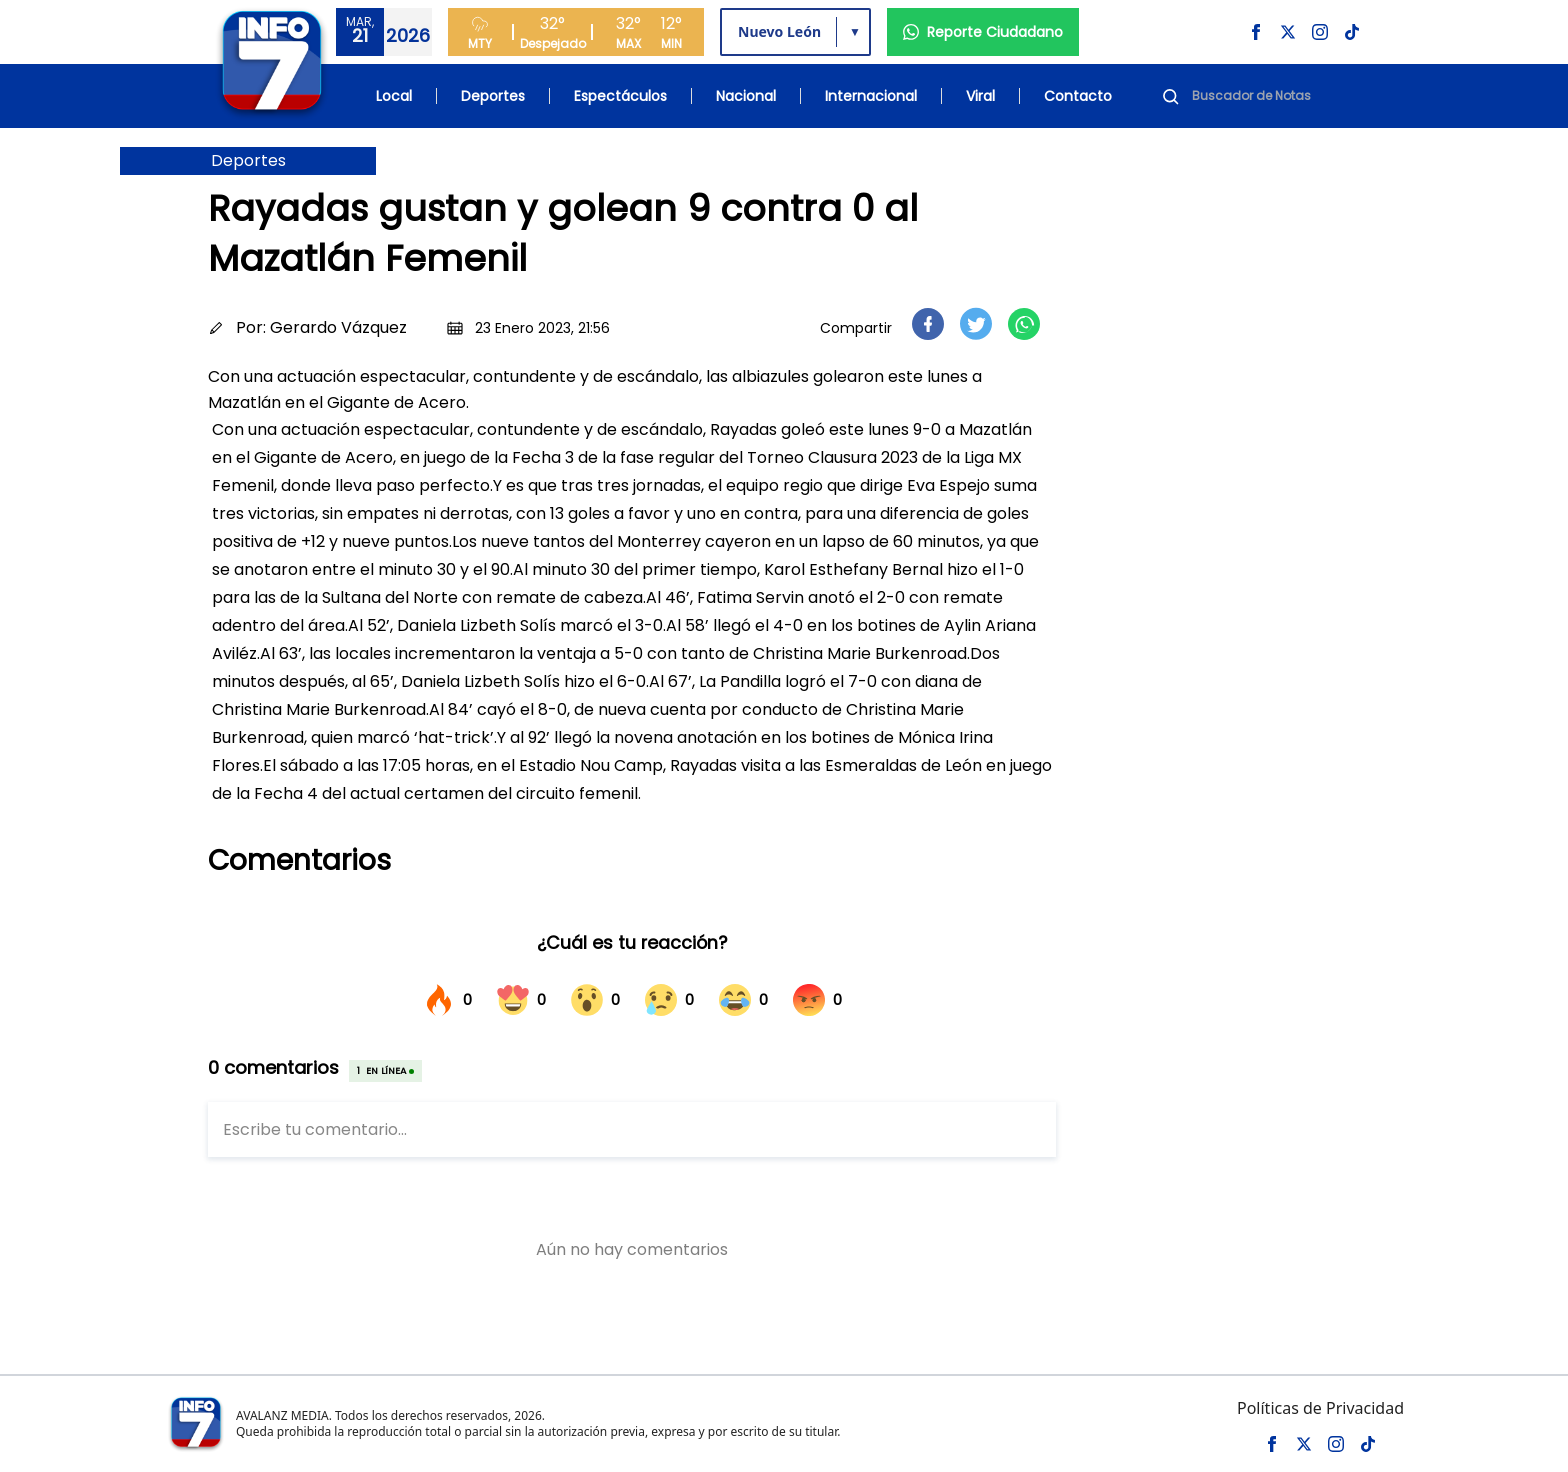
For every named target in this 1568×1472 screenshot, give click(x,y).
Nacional (746, 96)
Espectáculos (620, 96)
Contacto (1078, 96)
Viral (980, 96)
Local (394, 96)
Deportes (493, 96)
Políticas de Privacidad (1320, 1408)
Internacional (871, 96)
